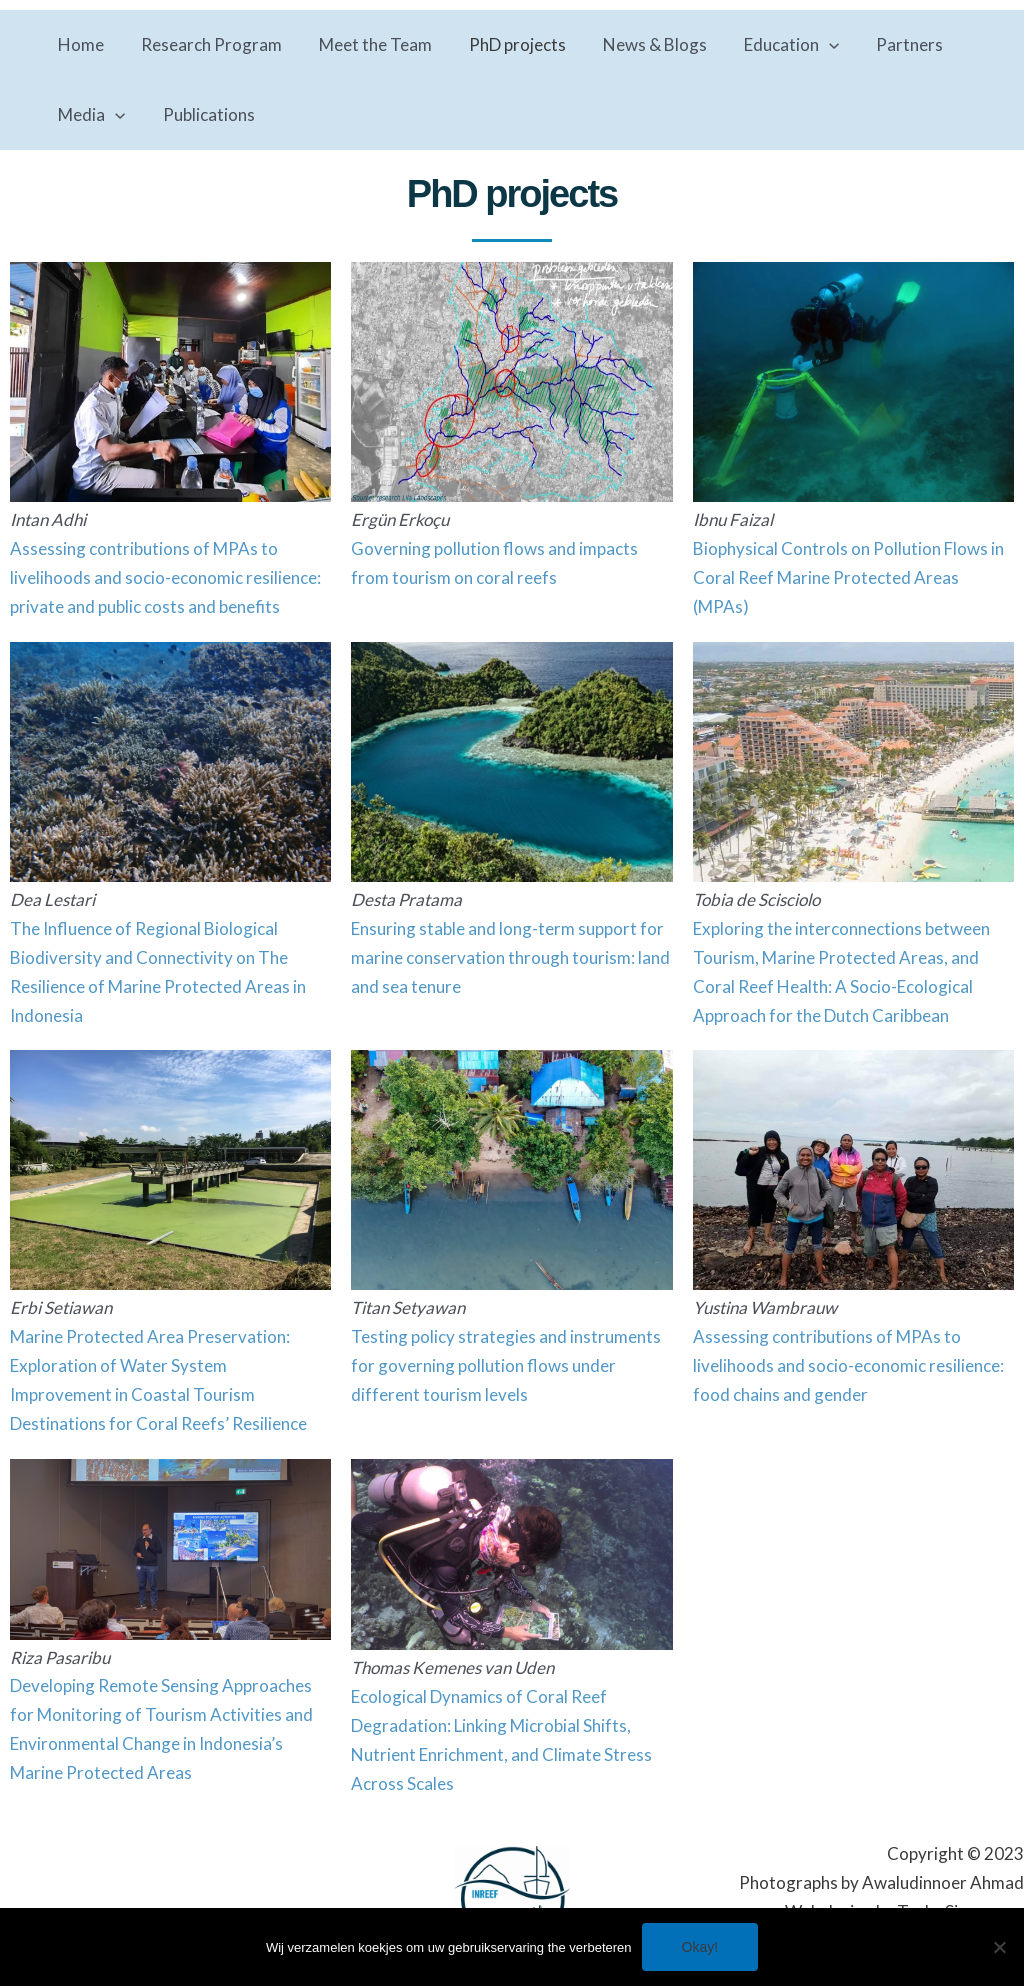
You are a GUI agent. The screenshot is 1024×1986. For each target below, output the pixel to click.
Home (80, 44)
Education (775, 45)
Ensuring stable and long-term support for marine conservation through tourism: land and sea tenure (510, 957)
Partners (890, 44)
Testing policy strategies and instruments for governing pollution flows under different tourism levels (506, 1365)
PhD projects (507, 44)
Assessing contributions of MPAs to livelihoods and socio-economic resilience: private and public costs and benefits (165, 577)
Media (90, 115)
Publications (204, 114)
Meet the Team (368, 44)
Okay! (700, 1947)
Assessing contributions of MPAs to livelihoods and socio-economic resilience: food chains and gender (848, 1365)
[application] (813, 45)
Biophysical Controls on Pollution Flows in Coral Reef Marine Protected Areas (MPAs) (848, 577)
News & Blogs (642, 44)
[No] (999, 1947)
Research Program (207, 44)
